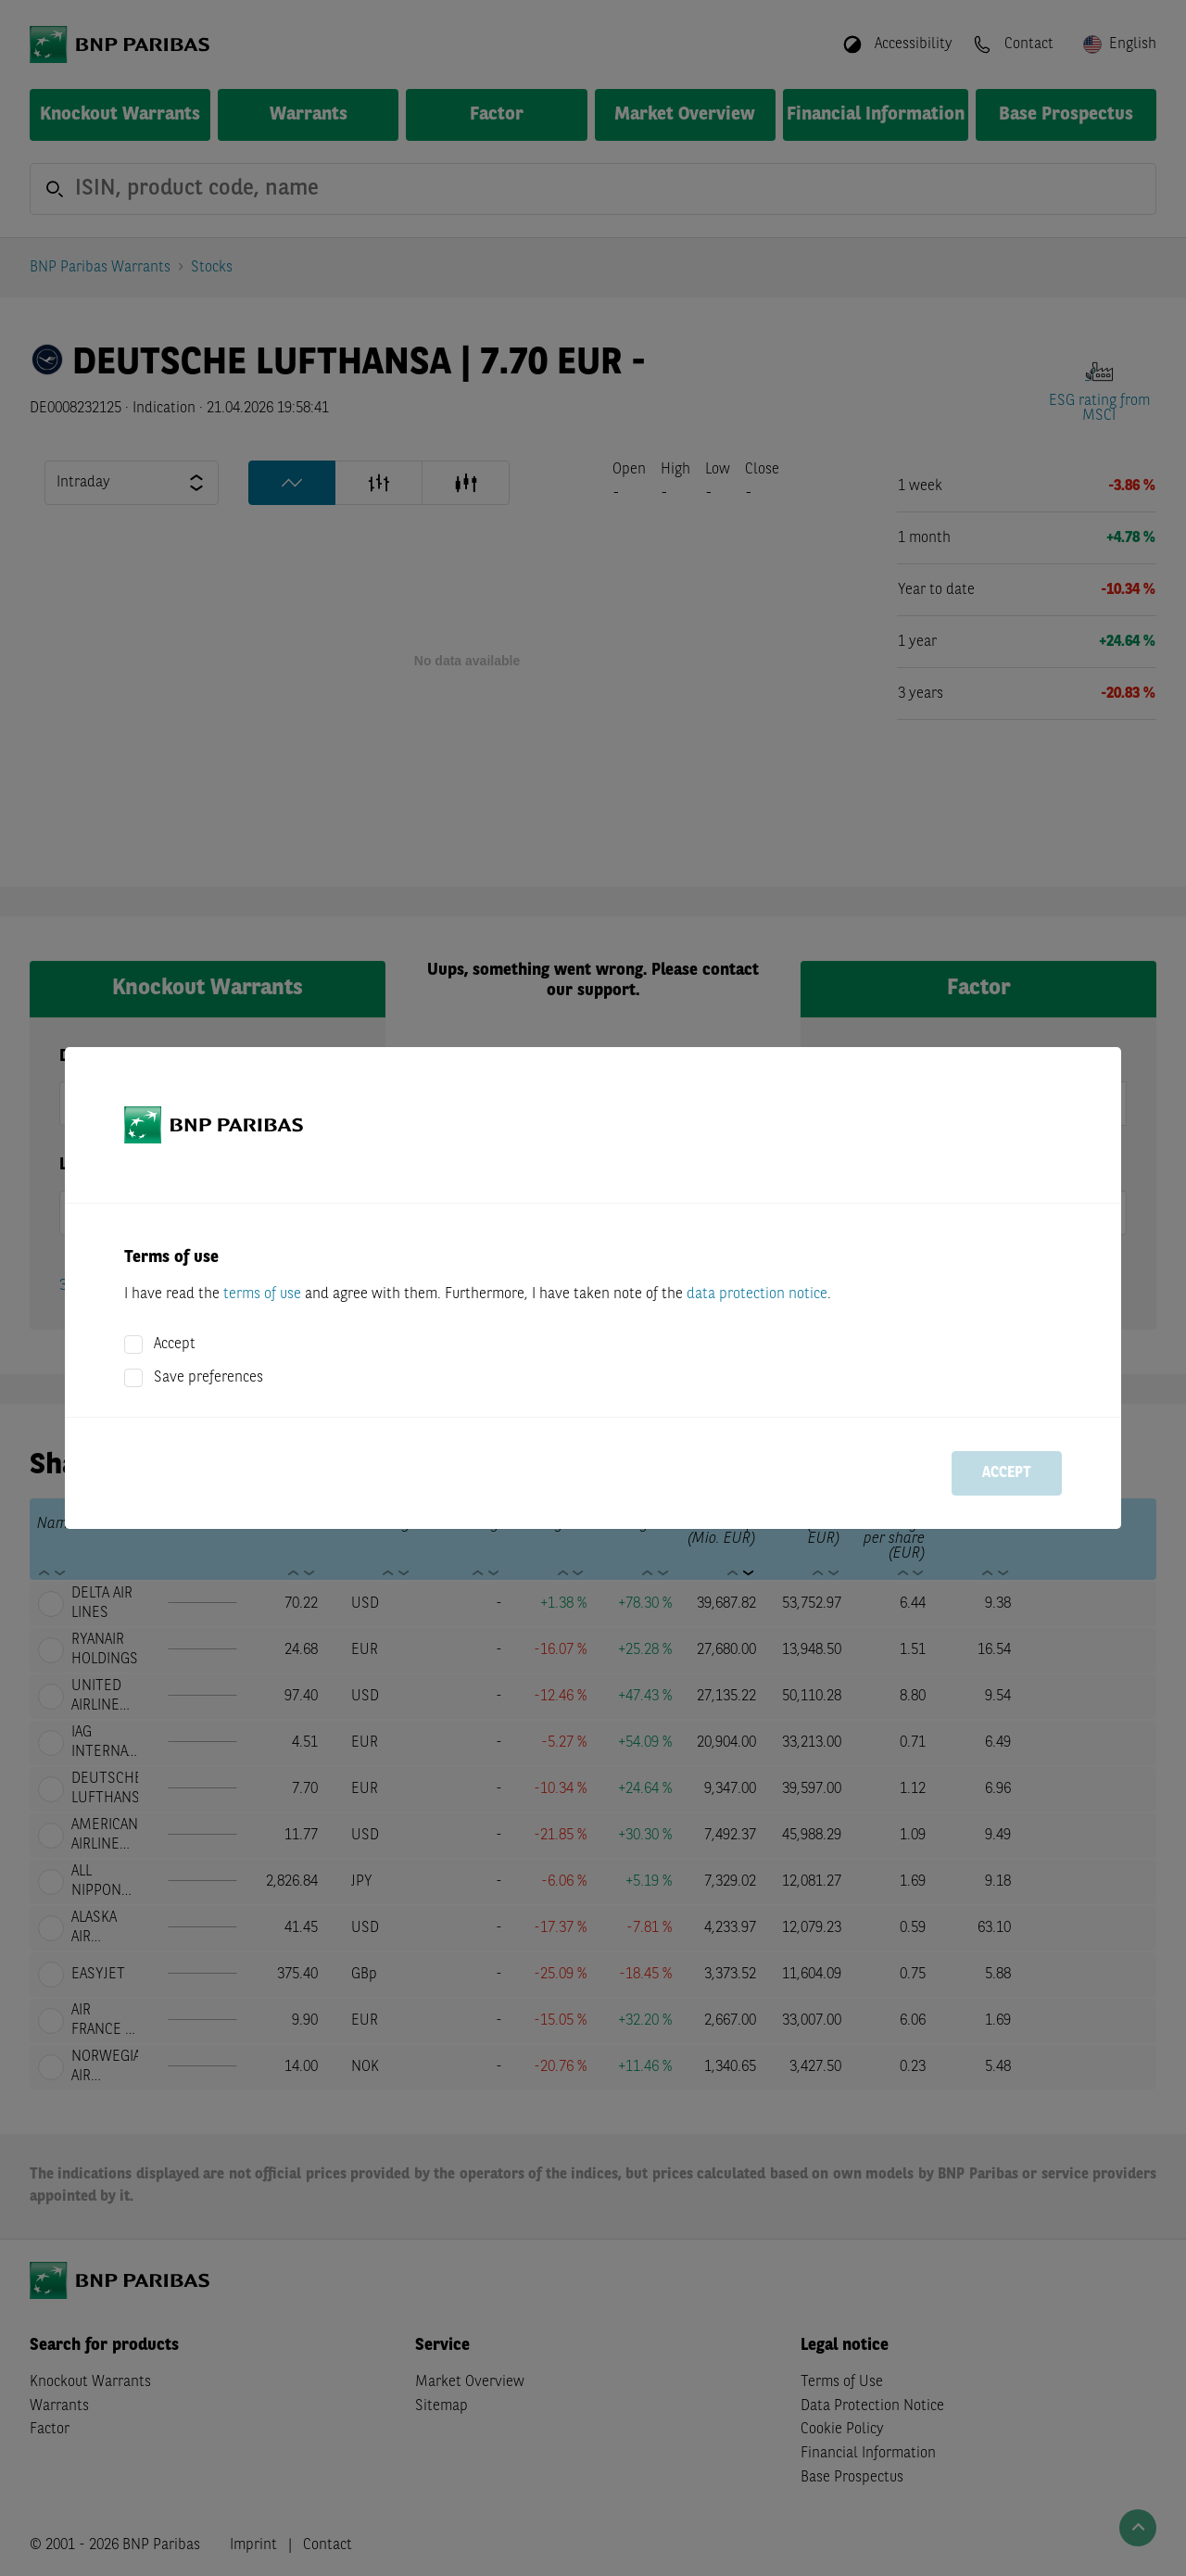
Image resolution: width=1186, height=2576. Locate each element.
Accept (175, 1344)
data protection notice (757, 1294)
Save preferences (208, 1377)
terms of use (262, 1294)
